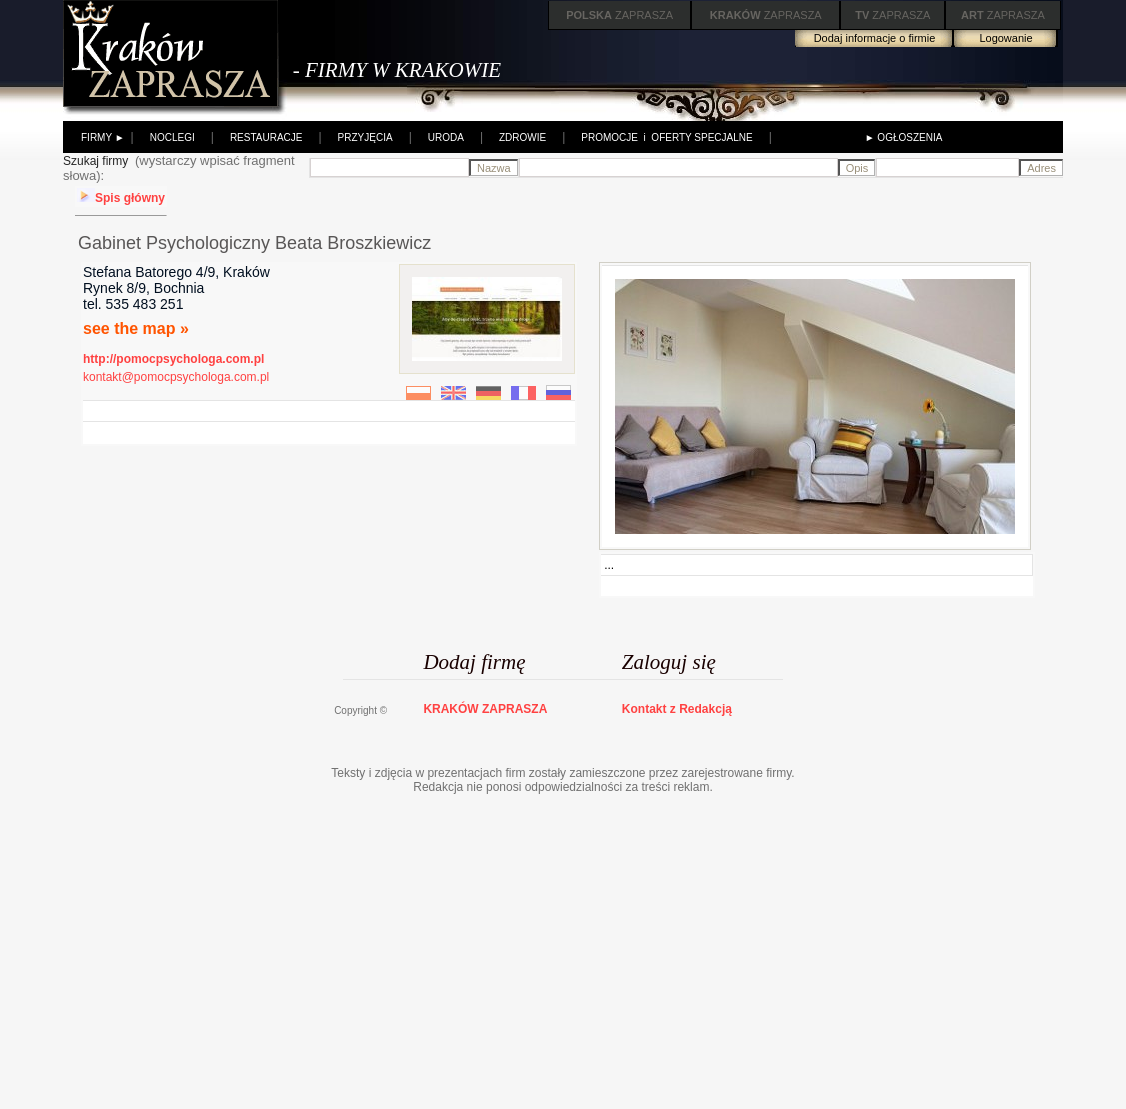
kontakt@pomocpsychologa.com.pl (176, 377)
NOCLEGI (172, 137)
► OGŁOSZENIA (904, 137)
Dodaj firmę (474, 662)
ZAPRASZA (619, 15)
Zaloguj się (669, 662)
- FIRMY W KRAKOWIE (397, 70)
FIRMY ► (103, 137)
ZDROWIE (522, 137)
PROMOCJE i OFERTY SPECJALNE (666, 137)
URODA (446, 137)
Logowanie (1005, 38)
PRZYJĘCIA (365, 137)
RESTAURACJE (266, 137)
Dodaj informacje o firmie (875, 38)
